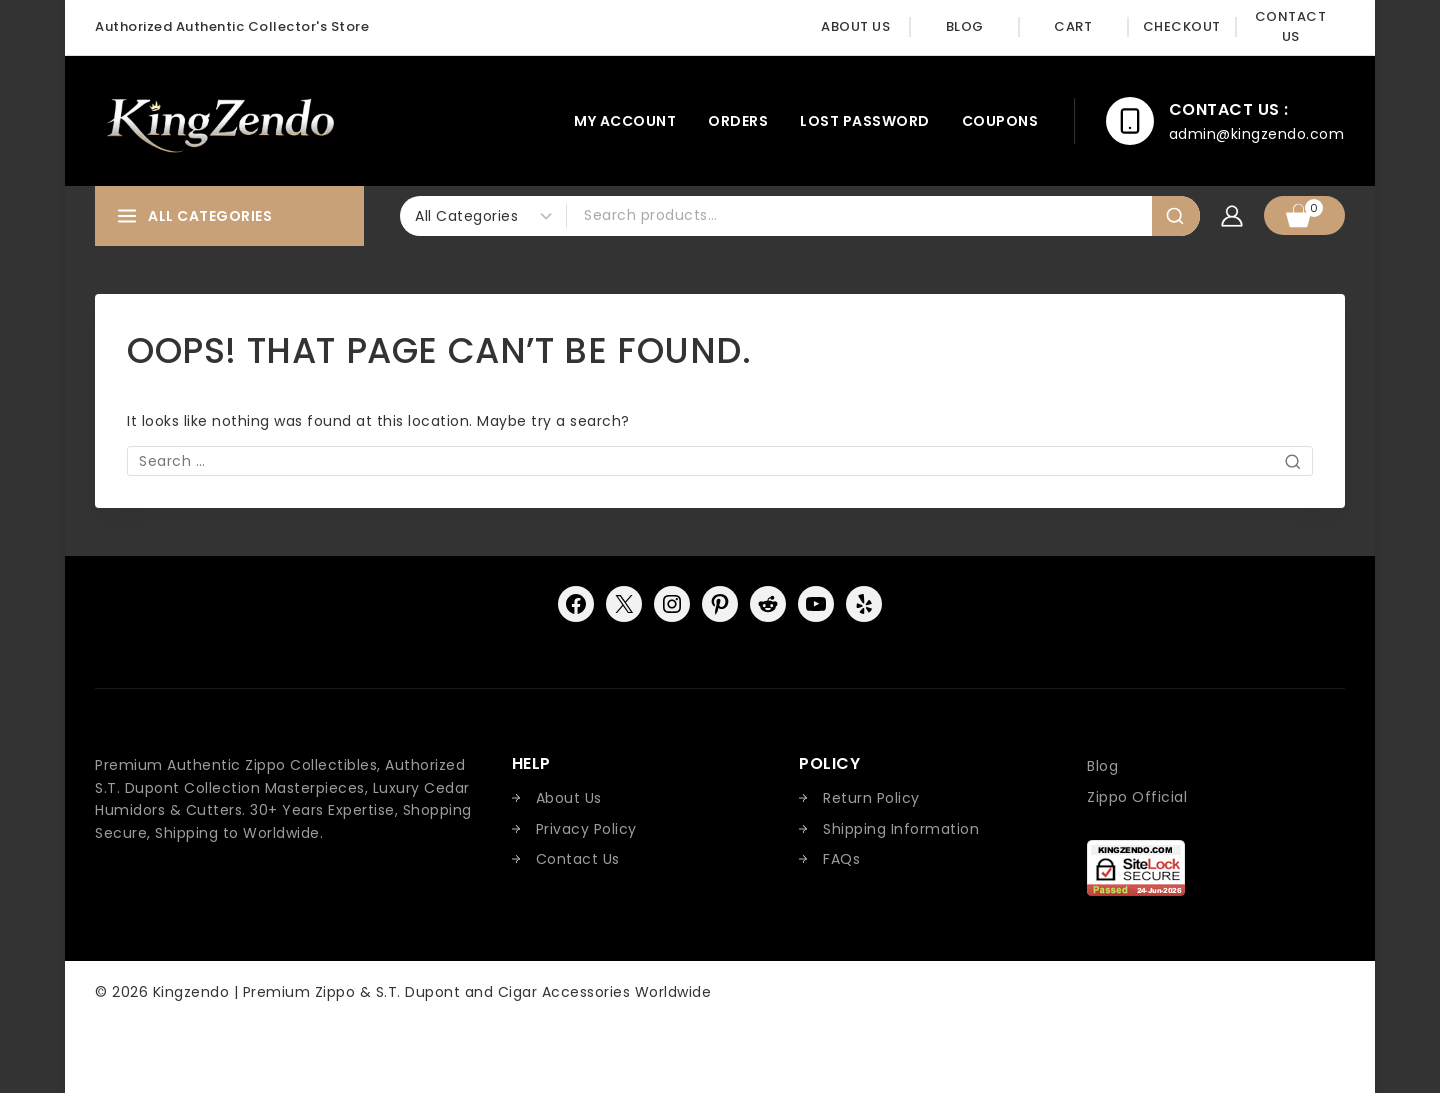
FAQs (841, 859)
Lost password (865, 121)
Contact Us (1291, 27)
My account (625, 121)
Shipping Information (901, 829)
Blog (965, 26)
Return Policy (871, 798)
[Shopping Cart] (1304, 215)
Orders (738, 121)
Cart (1073, 26)
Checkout (1182, 26)
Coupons (1000, 121)
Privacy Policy (586, 829)
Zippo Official (1137, 797)
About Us (855, 26)
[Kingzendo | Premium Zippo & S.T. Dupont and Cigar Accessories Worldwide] (219, 121)
